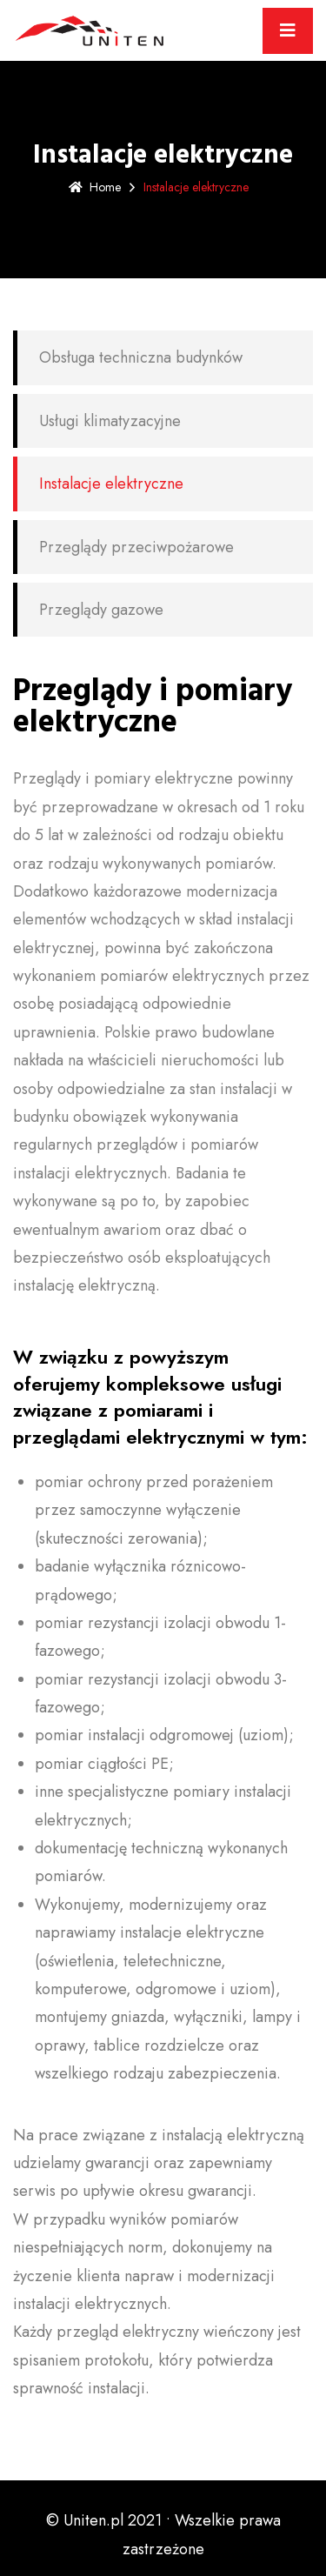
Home (95, 187)
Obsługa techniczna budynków (141, 357)
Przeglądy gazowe (101, 609)
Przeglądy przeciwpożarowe (136, 547)
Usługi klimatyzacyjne (110, 421)
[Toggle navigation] (288, 31)
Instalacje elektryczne (111, 483)
